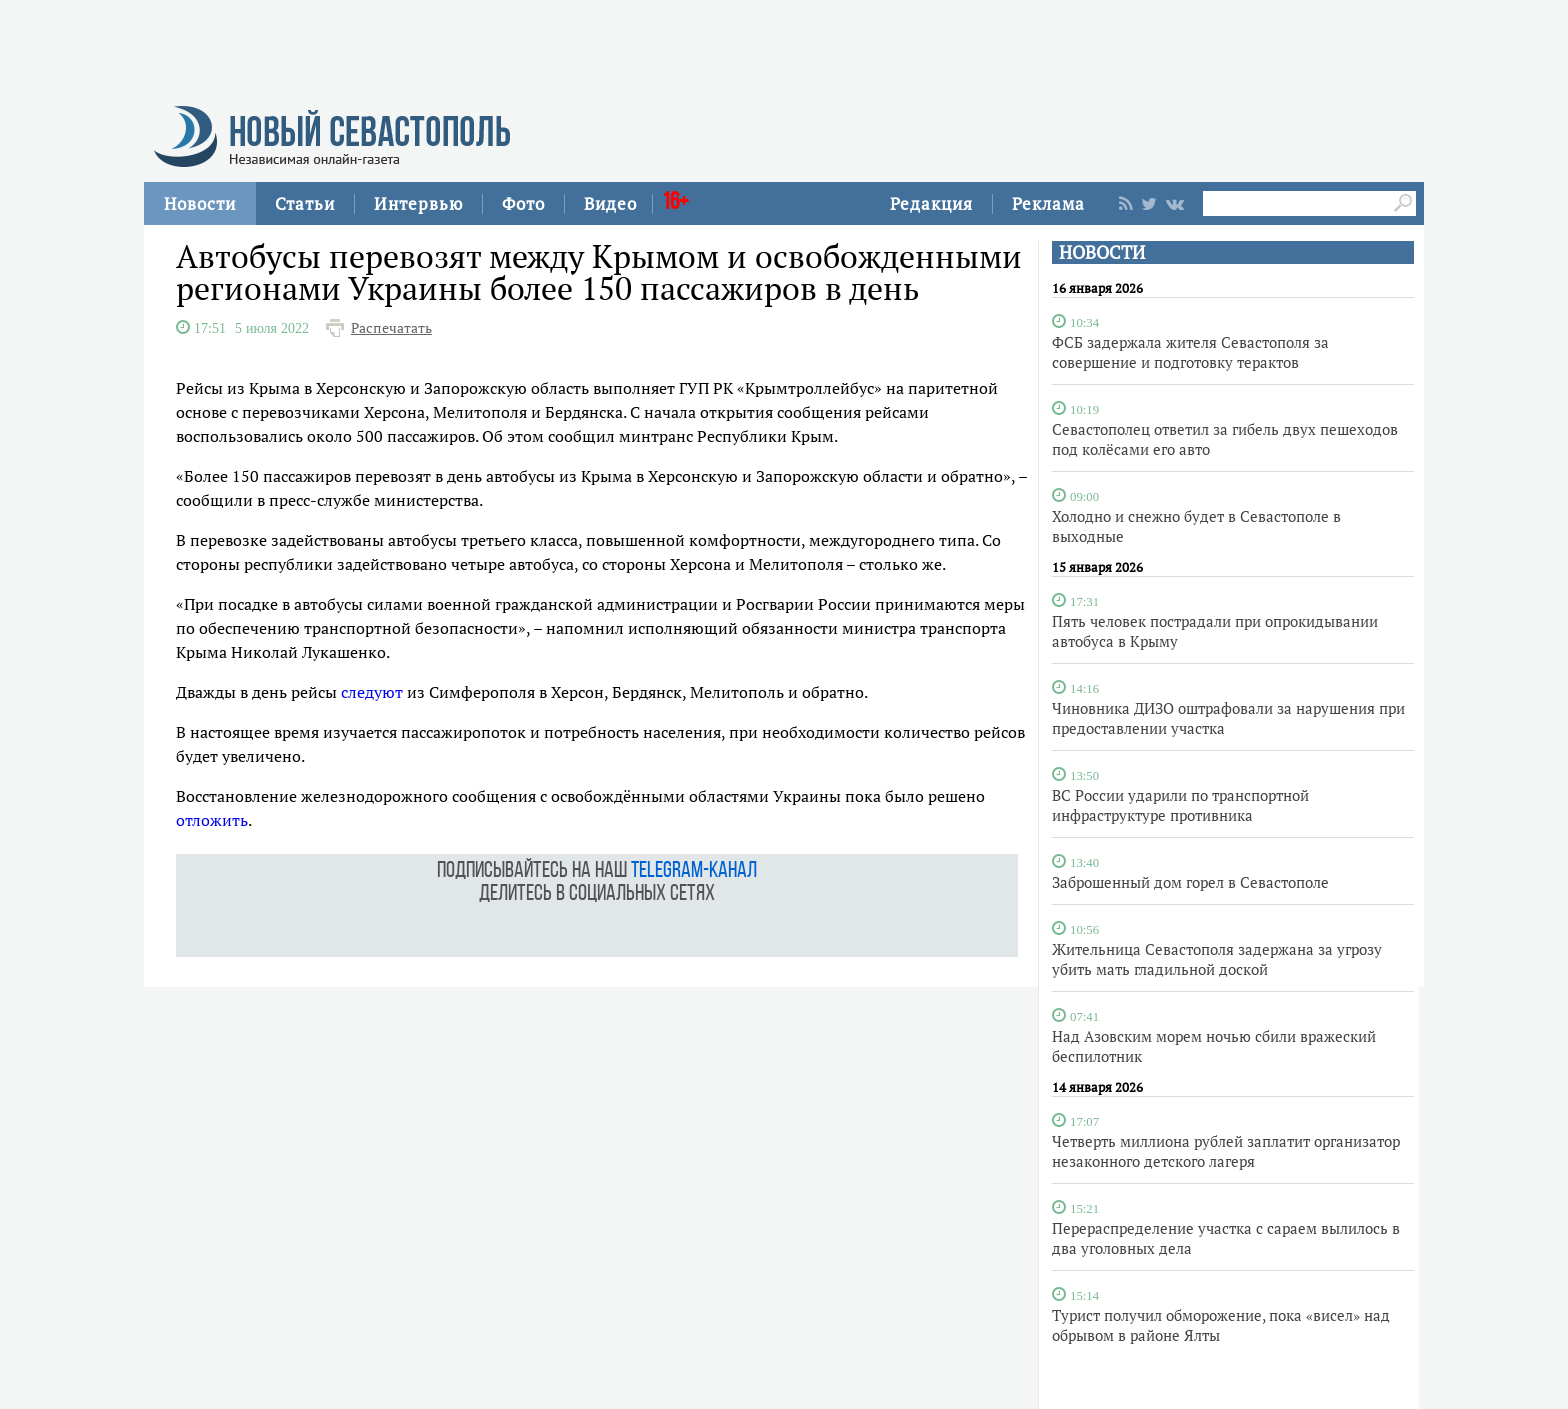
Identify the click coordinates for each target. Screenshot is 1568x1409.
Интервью (418, 203)
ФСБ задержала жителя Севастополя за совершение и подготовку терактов (1190, 352)
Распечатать (391, 328)
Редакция (931, 203)
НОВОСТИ (1102, 252)
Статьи (305, 203)
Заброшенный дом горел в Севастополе (1190, 882)
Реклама (1048, 203)
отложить (212, 820)
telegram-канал (694, 871)
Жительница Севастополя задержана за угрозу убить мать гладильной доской (1217, 959)
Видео (610, 203)
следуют (372, 692)
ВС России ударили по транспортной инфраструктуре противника (1180, 805)
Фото (523, 203)
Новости (200, 203)
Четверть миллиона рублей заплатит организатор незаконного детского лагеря (1226, 1151)
